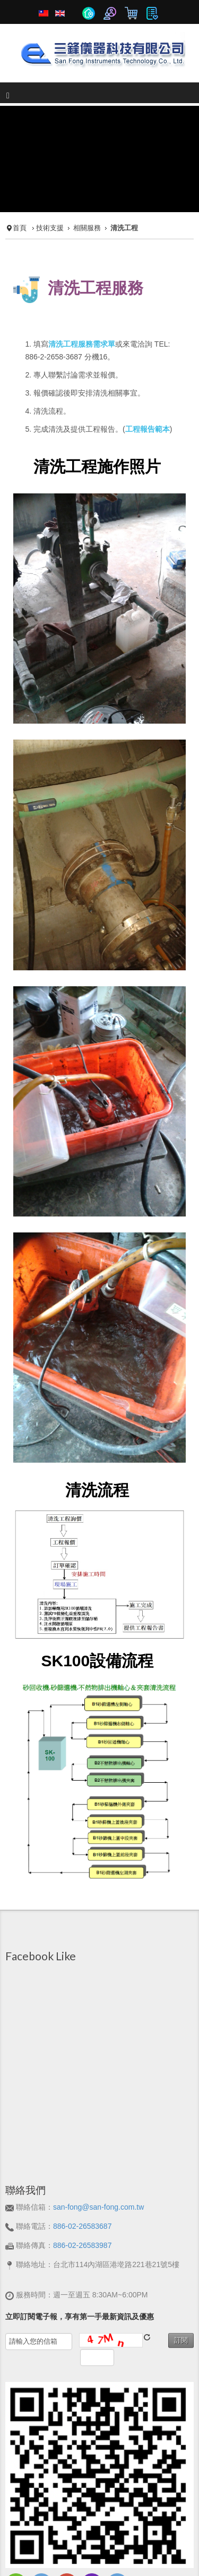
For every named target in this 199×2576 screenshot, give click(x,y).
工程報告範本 (147, 376)
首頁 (20, 175)
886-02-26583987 (82, 2192)
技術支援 (50, 175)
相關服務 (87, 175)
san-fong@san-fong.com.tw (98, 2154)
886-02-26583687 (82, 2173)
